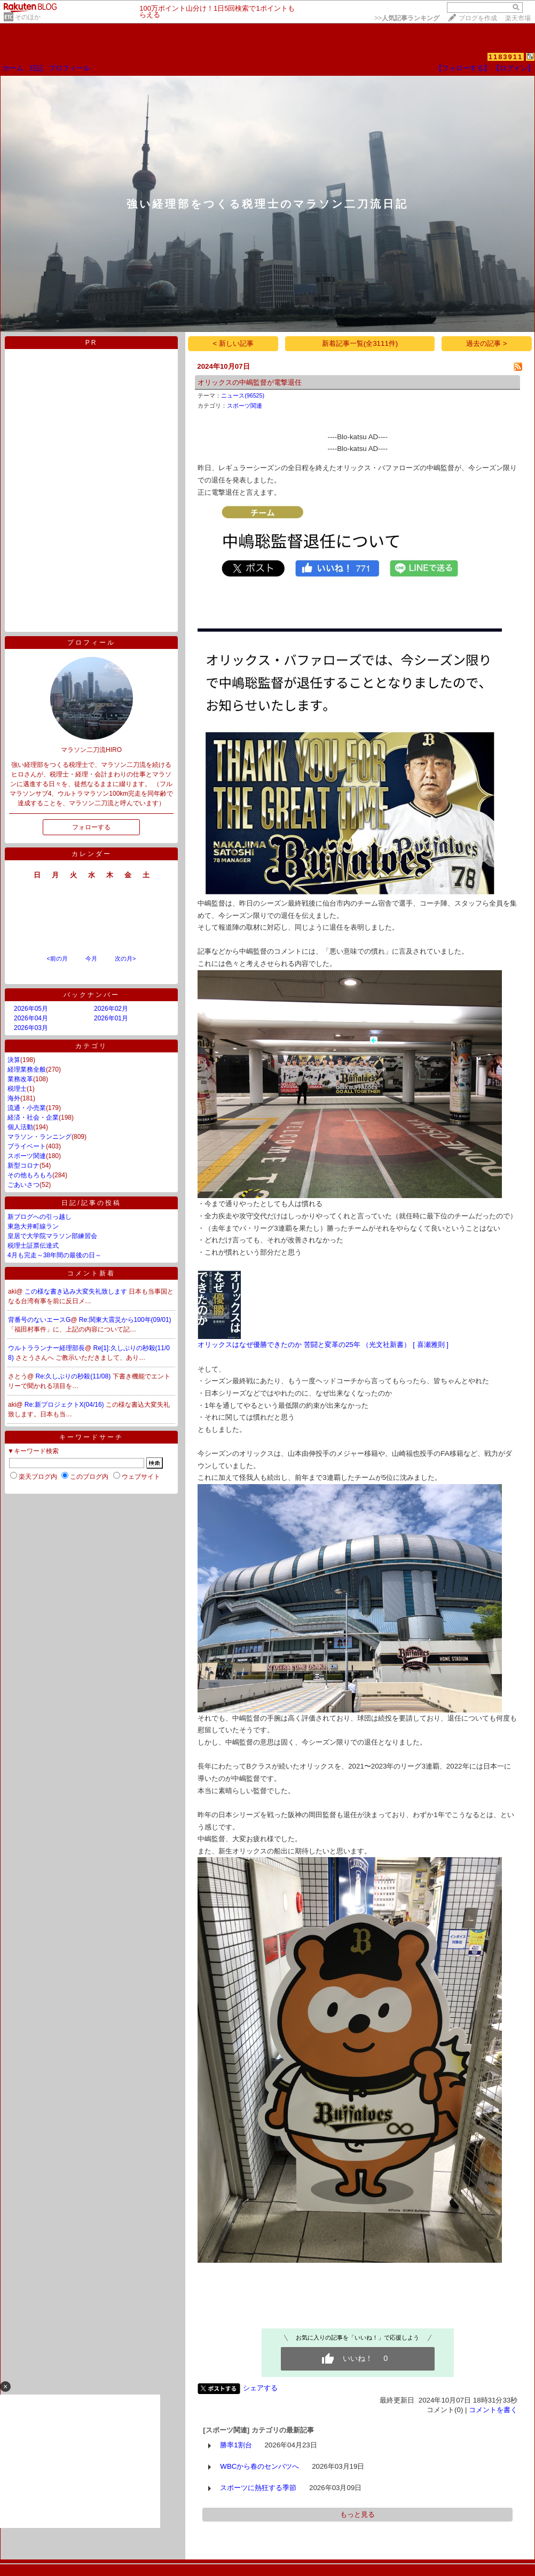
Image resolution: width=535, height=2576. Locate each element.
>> (406, 18)
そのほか (28, 17)
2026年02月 (111, 1008)
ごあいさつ (23, 1184)
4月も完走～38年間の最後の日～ (54, 1255)
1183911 (506, 57)
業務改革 (20, 1079)
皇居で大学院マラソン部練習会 (52, 1236)
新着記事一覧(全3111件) (360, 343)
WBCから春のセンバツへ (259, 2466)
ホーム (13, 68)
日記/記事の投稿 (91, 1203)
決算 (13, 1060)
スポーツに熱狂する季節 (258, 2488)
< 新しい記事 (233, 343)
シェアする (260, 2388)
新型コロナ (23, 1165)
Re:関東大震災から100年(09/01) (125, 1319)
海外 (13, 1098)
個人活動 (20, 1127)
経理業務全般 (26, 1069)
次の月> (125, 958)
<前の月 (56, 958)
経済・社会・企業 (33, 1117)
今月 (91, 958)
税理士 (17, 1088)
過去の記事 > (486, 343)
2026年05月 (31, 1008)
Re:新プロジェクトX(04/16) (65, 1404)
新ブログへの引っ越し (39, 1216)
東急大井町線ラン (33, 1226)
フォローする (91, 827)
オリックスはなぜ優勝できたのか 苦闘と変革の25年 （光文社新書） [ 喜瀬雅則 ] (323, 1345)
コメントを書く (493, 2410)
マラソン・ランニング (39, 1136)
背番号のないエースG (39, 1319)
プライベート (26, 1146)
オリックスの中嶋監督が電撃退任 (250, 382)
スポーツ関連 (26, 1156)
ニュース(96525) (242, 395)
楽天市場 (518, 18)
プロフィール (69, 68)
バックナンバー (92, 994)
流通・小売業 (26, 1108)
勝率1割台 (235, 2445)
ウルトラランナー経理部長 (46, 1348)
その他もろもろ (29, 1175)
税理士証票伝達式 (33, 1245)
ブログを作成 (478, 18)
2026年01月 (111, 1018)
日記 (36, 68)
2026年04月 (31, 1018)
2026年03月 (31, 1028)
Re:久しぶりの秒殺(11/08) (74, 1376)
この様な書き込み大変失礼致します (77, 1291)
